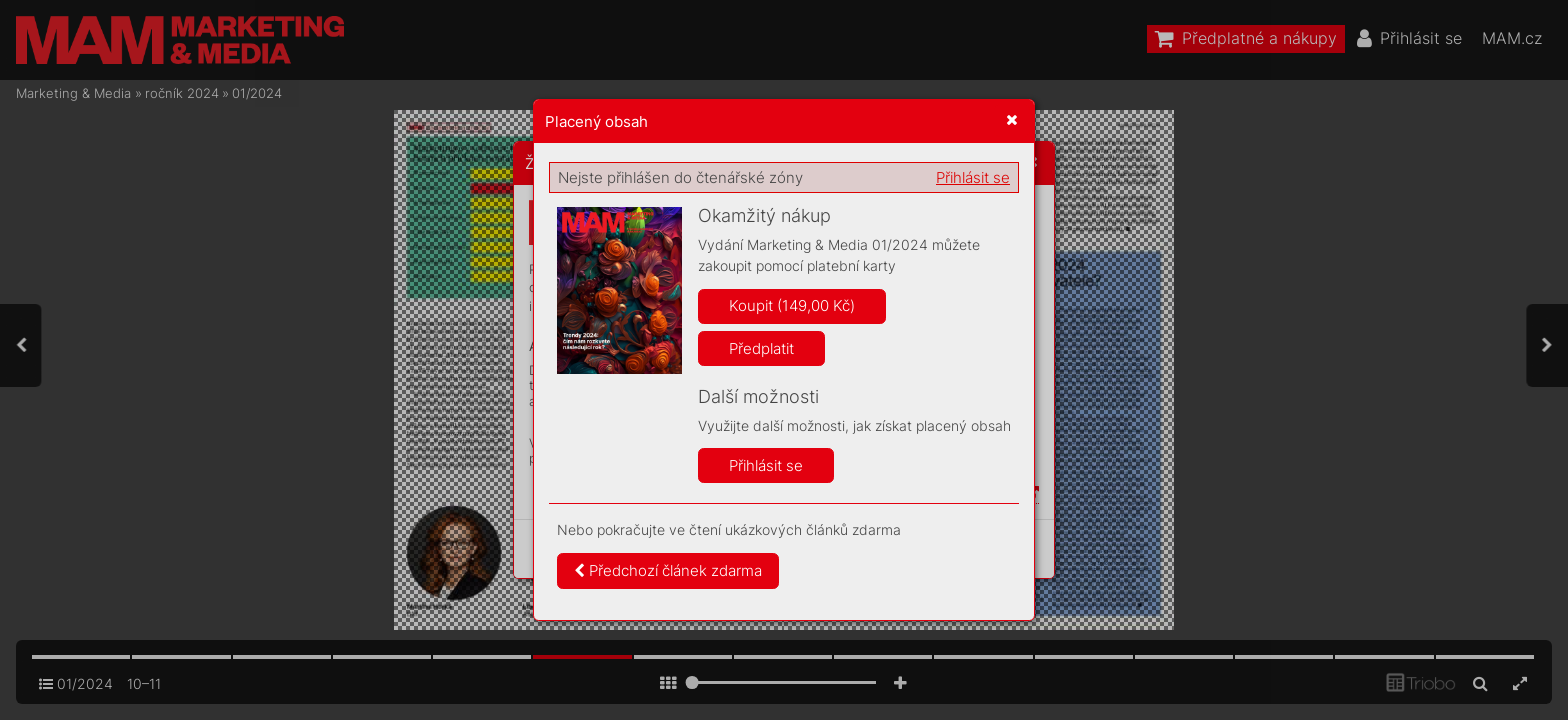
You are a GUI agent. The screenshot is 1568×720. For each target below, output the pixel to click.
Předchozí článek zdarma (668, 570)
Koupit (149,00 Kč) (792, 305)
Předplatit (761, 348)
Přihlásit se (973, 177)
